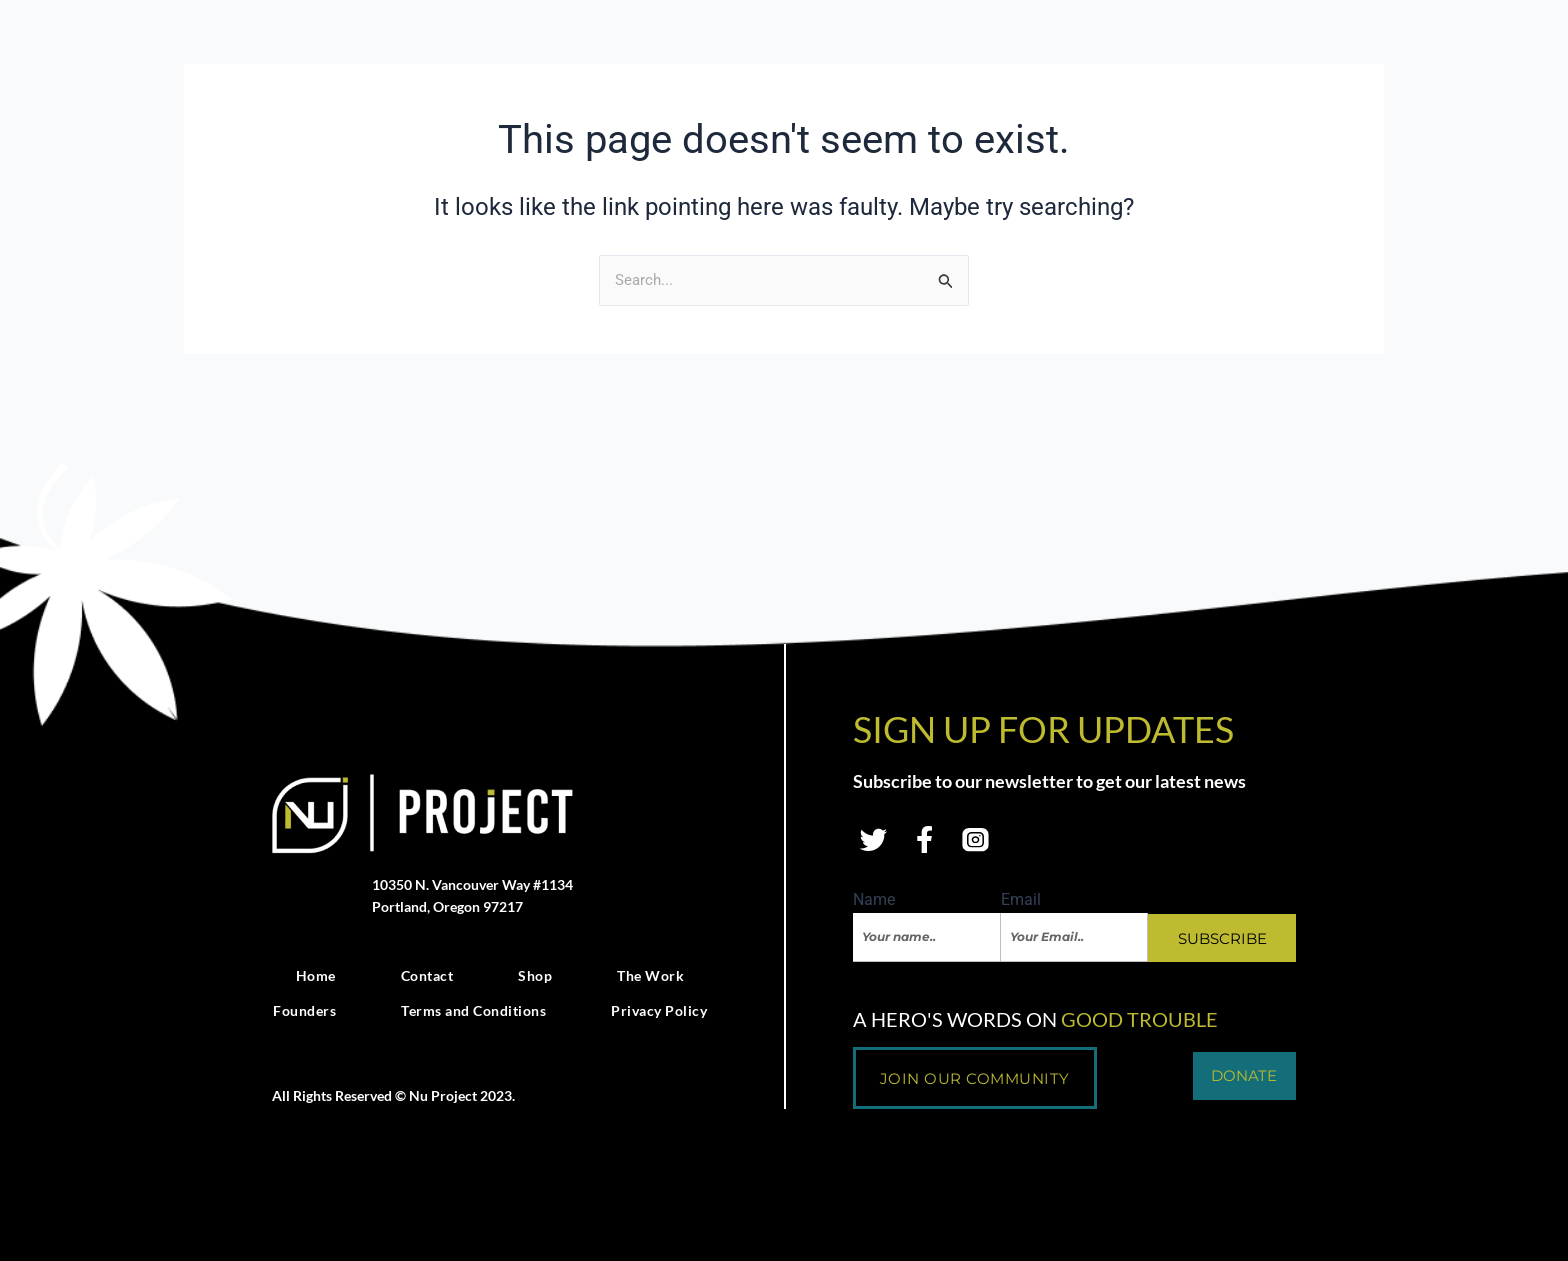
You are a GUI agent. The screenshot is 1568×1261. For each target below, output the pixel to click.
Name (874, 911)
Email (1021, 911)
